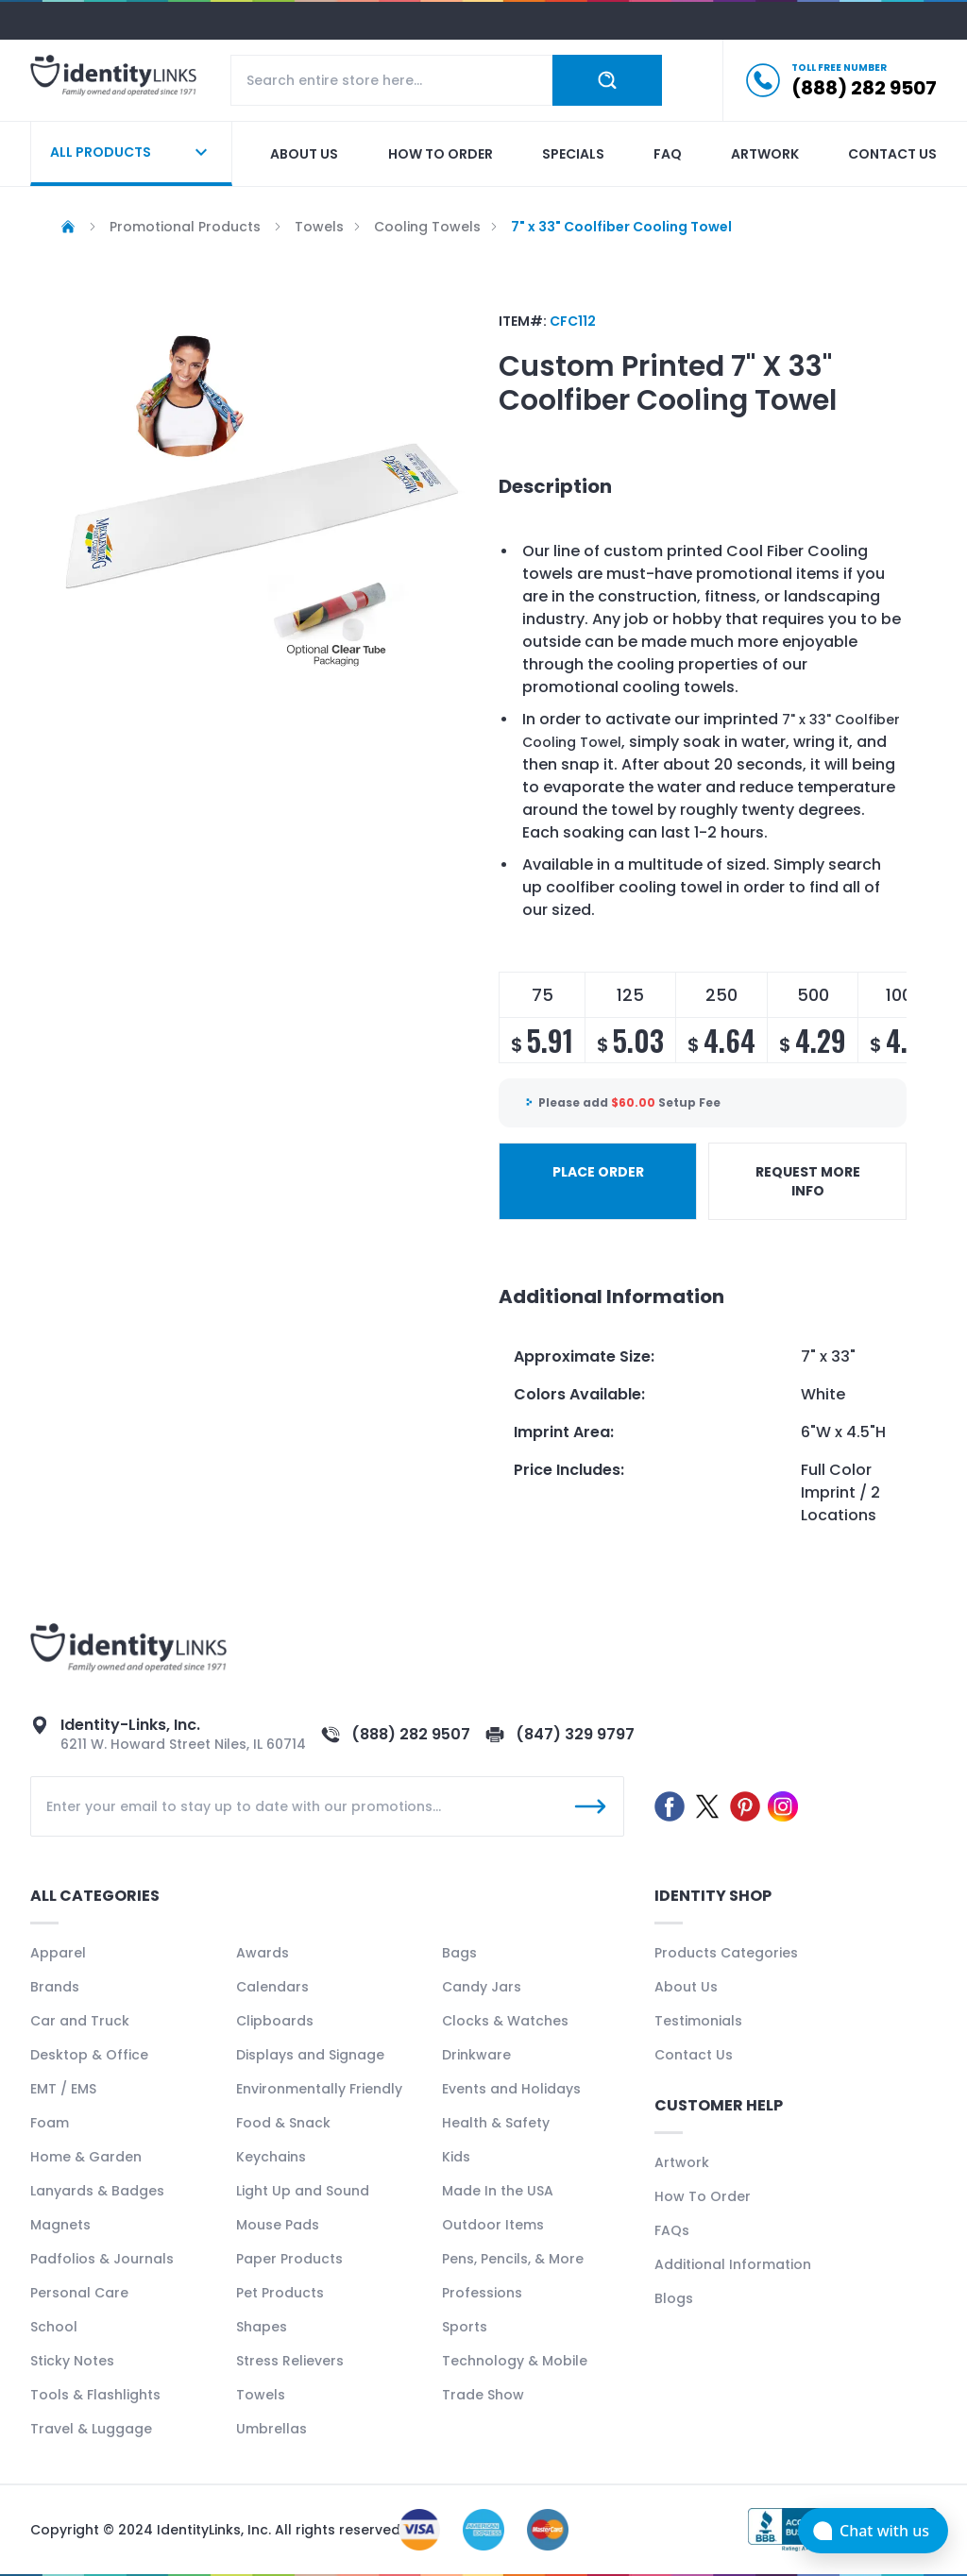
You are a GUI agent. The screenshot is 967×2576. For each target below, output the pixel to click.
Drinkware (476, 2054)
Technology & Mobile (514, 2360)
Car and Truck (79, 2020)
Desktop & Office (89, 2054)
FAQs (671, 2230)
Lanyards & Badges (97, 2190)
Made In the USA (497, 2190)
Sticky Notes (72, 2360)
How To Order (702, 2196)
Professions (482, 2292)
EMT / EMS (63, 2088)
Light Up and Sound (302, 2190)
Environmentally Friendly (319, 2088)
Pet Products (280, 2292)
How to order (440, 153)
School (53, 2326)
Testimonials (698, 2020)
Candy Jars (481, 1986)
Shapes (261, 2326)
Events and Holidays (511, 2088)
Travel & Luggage (91, 2428)
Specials (573, 153)
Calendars (272, 1986)
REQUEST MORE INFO (807, 1181)
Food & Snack (283, 2122)
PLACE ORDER (598, 1171)
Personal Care (79, 2292)
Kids (456, 2156)
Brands (54, 1986)
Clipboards (275, 2020)
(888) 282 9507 (410, 1734)
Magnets (60, 2224)
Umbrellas (271, 2428)
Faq (667, 153)
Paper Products (289, 2258)
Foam (49, 2122)
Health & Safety (496, 2122)
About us (304, 153)
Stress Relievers (290, 2360)
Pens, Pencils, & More (513, 2258)
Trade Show (483, 2394)
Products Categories (726, 1952)
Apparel (58, 1952)
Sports (464, 2326)
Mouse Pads (277, 2224)
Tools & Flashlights (95, 2394)
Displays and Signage (310, 2054)
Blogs (673, 2298)
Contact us (892, 153)
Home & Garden (86, 2156)
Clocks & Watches (505, 2020)
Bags (459, 1952)
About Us (686, 1986)
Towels (260, 2394)
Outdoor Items (493, 2224)
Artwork (765, 153)
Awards (262, 1952)
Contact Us (693, 2054)
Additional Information (732, 2264)
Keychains (271, 2156)
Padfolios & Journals (102, 2258)
